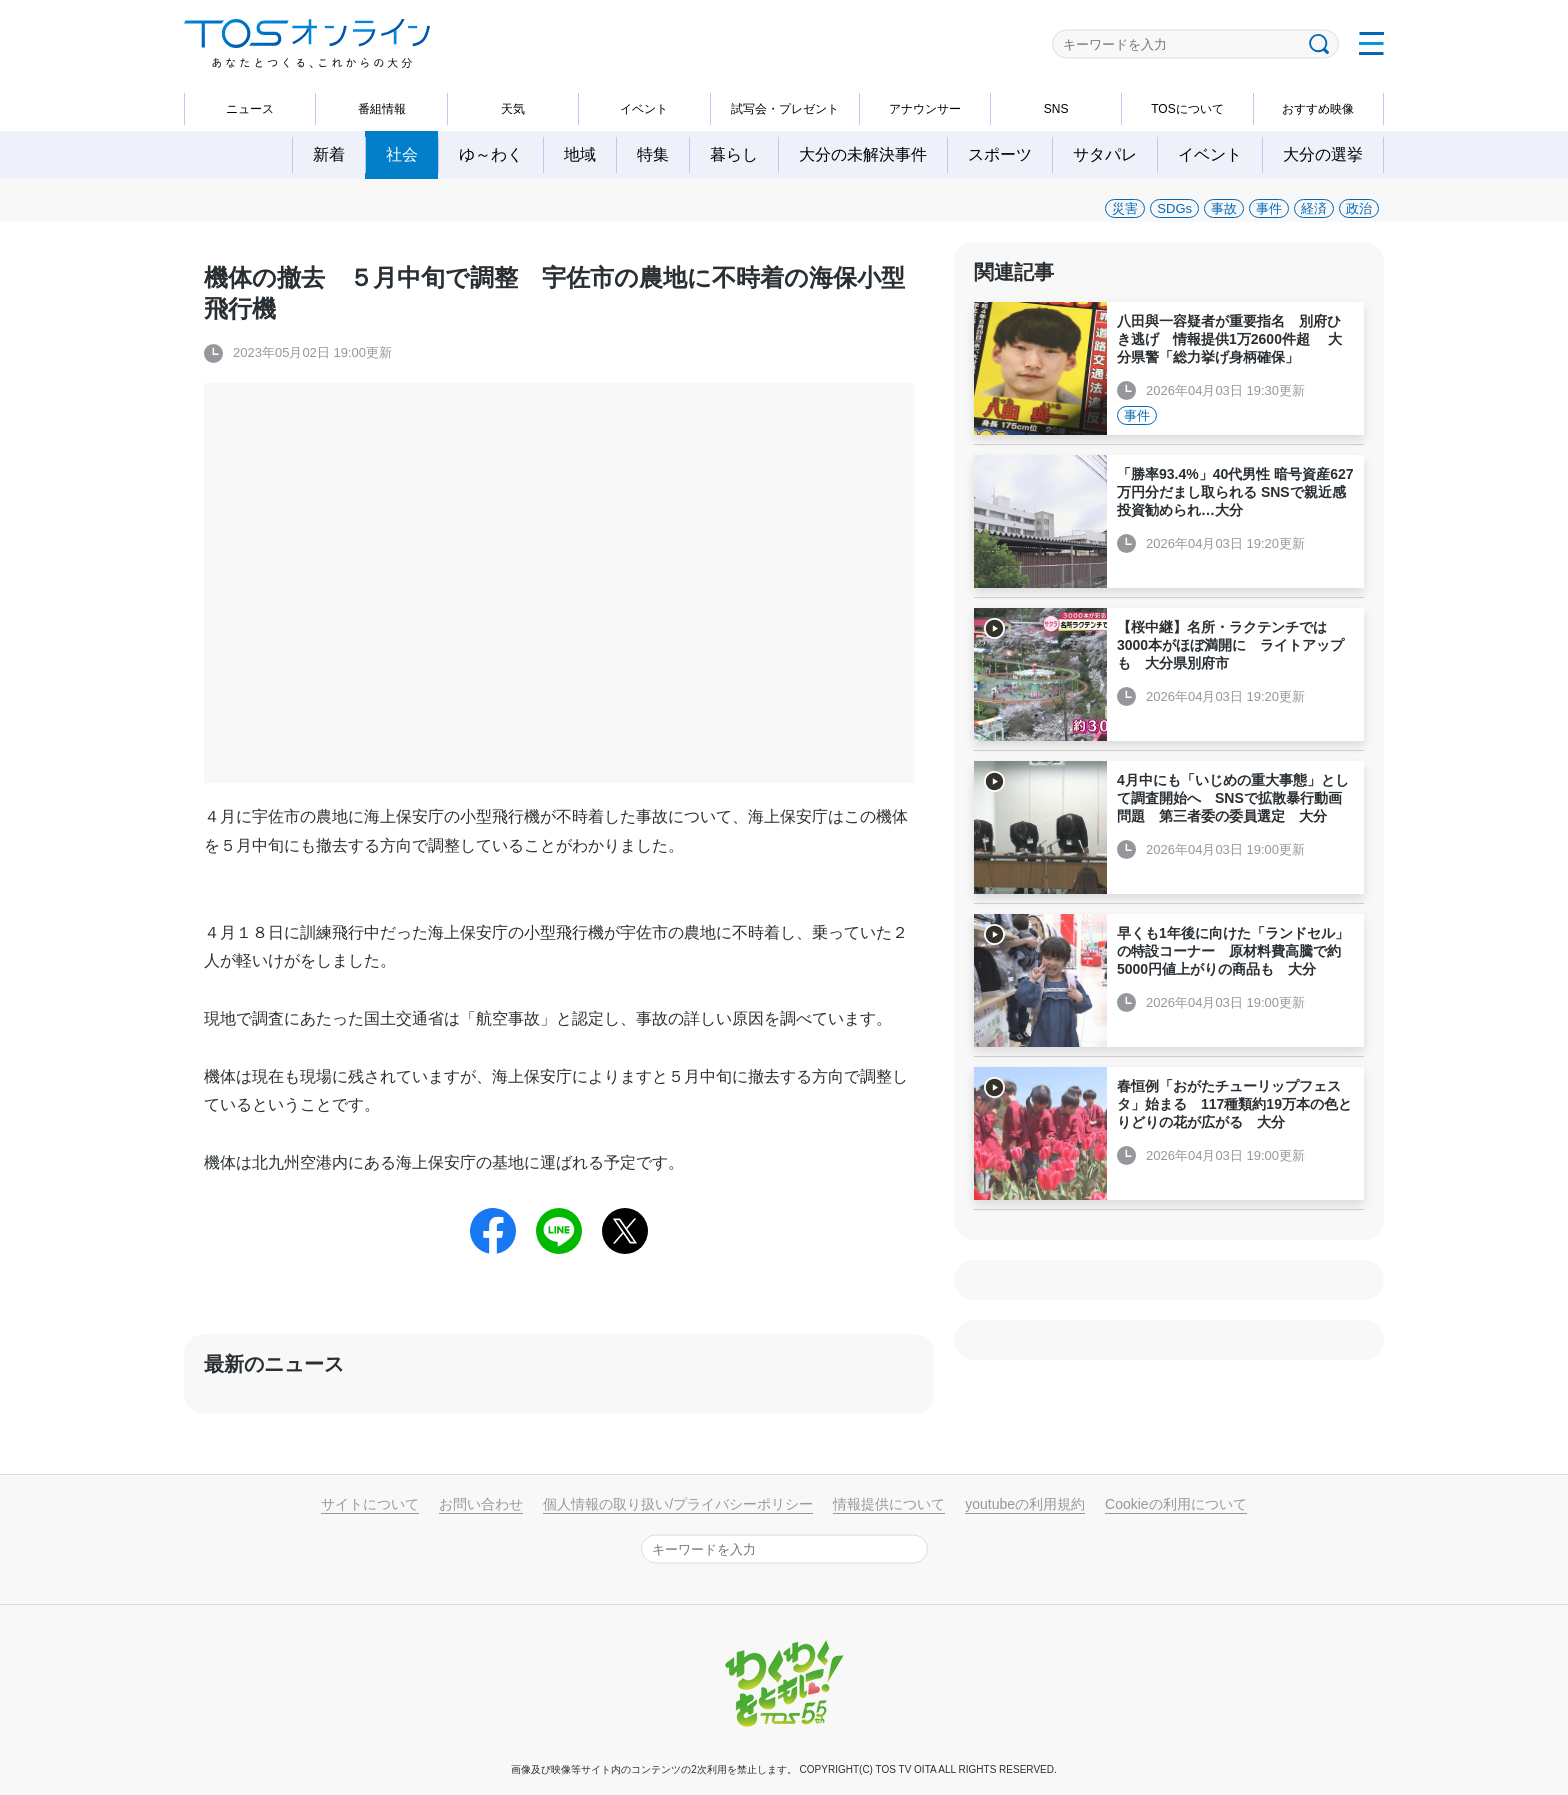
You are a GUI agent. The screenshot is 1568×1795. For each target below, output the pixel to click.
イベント (644, 109)
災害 (1125, 208)
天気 (513, 109)
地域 (580, 154)
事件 (1269, 208)
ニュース (250, 109)
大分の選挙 (1323, 154)
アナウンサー (925, 109)
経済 (1314, 208)
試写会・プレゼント (785, 109)
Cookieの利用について (1176, 1504)
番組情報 (382, 109)
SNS (1056, 109)
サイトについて (370, 1504)
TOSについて (1187, 109)
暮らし (734, 154)
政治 (1359, 208)
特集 (653, 154)
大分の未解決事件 (863, 154)
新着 (329, 154)
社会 (402, 154)
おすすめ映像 (1318, 109)
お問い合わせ (481, 1504)
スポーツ (1000, 154)
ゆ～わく (491, 154)
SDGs (1174, 208)
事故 (1224, 208)
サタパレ (1105, 154)
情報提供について (889, 1504)
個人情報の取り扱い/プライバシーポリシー (678, 1504)
